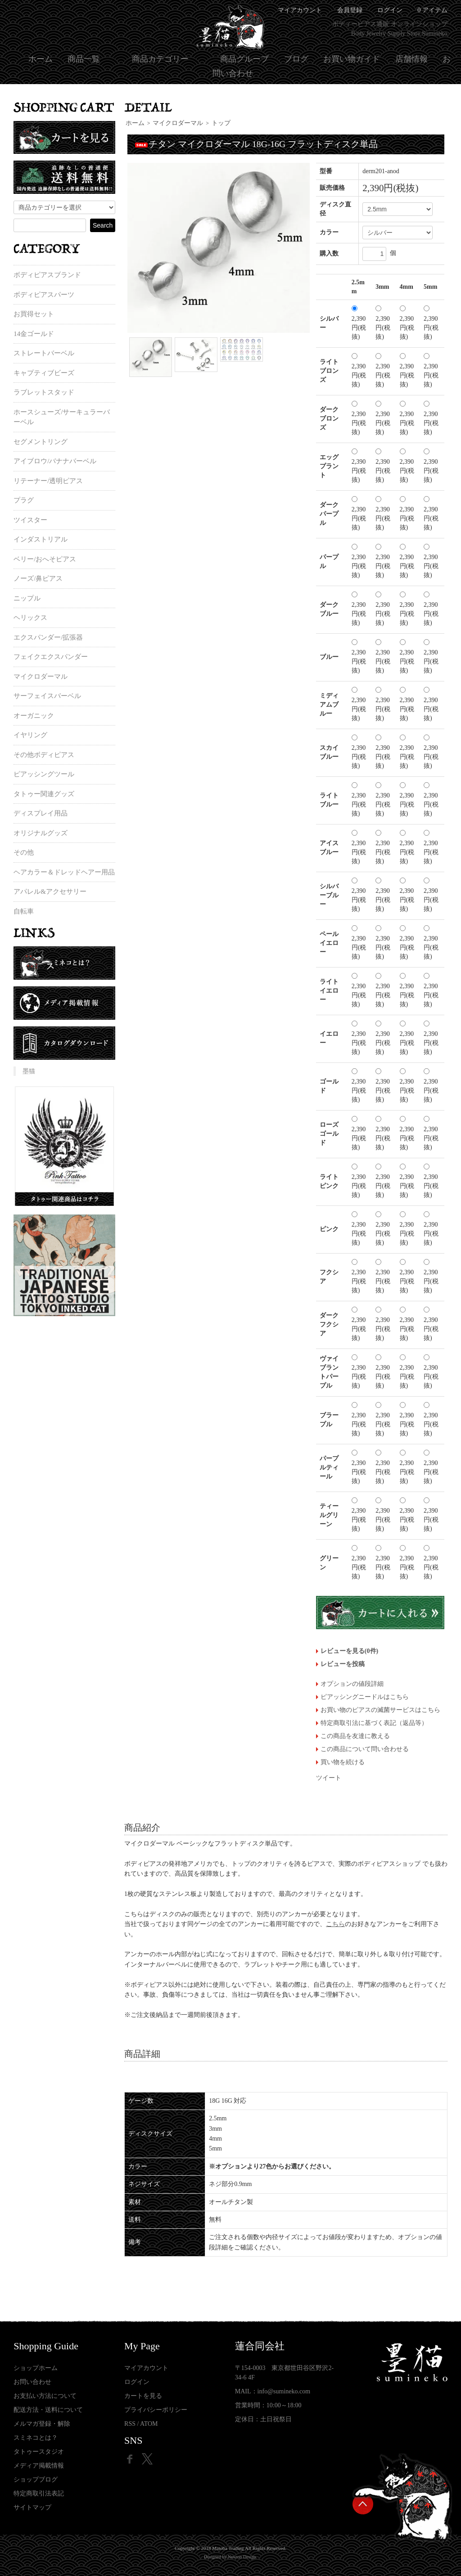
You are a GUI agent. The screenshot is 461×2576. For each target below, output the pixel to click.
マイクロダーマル (178, 123)
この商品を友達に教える (355, 1736)
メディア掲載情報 (39, 2465)
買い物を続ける (343, 1762)
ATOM (149, 2423)
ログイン (389, 10)
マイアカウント (146, 2368)
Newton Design (242, 2556)
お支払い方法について (45, 2395)
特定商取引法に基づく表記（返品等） (374, 1723)
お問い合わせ (32, 2382)
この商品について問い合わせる (365, 1749)
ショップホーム (36, 2368)
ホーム (40, 58)
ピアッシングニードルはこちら (365, 1696)
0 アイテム (432, 10)
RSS (130, 2423)
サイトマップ (32, 2507)
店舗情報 (411, 58)
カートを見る (143, 2395)
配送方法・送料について (48, 2409)
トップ (221, 123)
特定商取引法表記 (39, 2493)
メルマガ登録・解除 (42, 2423)
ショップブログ (36, 2479)
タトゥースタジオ (39, 2451)
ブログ (296, 58)
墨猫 (29, 1071)
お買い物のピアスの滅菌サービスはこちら (380, 1710)
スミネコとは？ (36, 2437)
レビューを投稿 (343, 1664)
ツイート (328, 1777)
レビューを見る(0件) (349, 1651)
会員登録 (349, 10)
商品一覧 (84, 58)
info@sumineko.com (284, 2391)
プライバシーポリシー (155, 2409)
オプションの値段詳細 (352, 1683)
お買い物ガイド (351, 58)
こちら (335, 1924)
